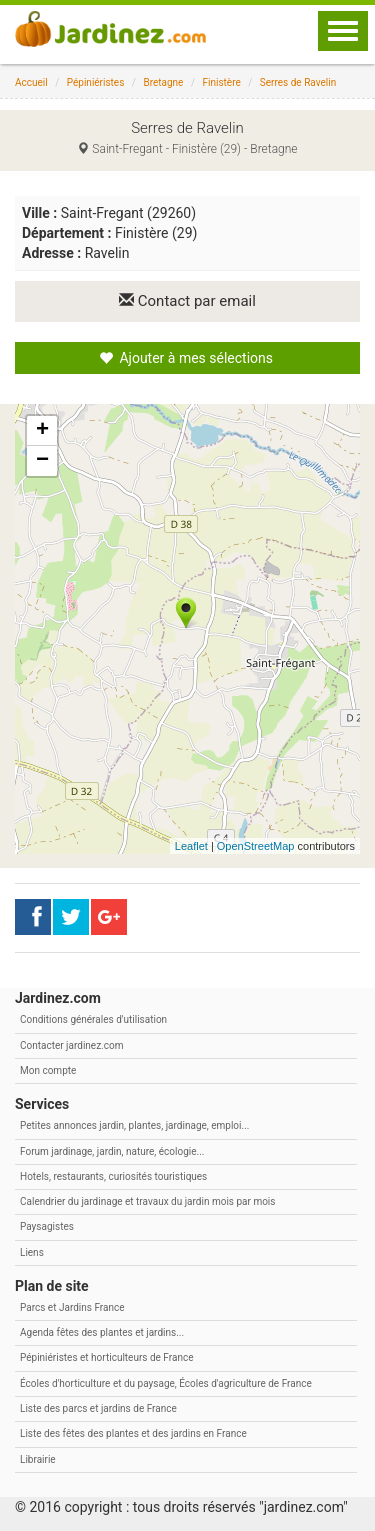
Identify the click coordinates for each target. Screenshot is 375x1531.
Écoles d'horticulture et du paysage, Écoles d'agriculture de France (166, 1383)
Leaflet (191, 846)
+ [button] (42, 431)
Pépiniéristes (96, 82)
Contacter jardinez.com (71, 1045)
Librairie (38, 1459)
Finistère (222, 82)
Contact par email (187, 301)
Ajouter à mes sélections (186, 358)
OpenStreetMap (256, 846)
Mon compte (48, 1070)
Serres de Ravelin (298, 82)
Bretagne (163, 82)
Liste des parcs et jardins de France (98, 1408)
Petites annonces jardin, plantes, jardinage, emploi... (134, 1125)
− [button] (42, 461)
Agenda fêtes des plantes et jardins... (102, 1332)
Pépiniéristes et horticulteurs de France (106, 1357)
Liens (32, 1252)
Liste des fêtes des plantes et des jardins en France (133, 1433)
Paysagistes (47, 1226)
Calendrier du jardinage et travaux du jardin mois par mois (147, 1201)
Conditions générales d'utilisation (93, 1019)
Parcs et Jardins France (72, 1307)
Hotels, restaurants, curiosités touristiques (113, 1176)
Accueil (31, 82)
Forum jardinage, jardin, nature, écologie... (112, 1151)
